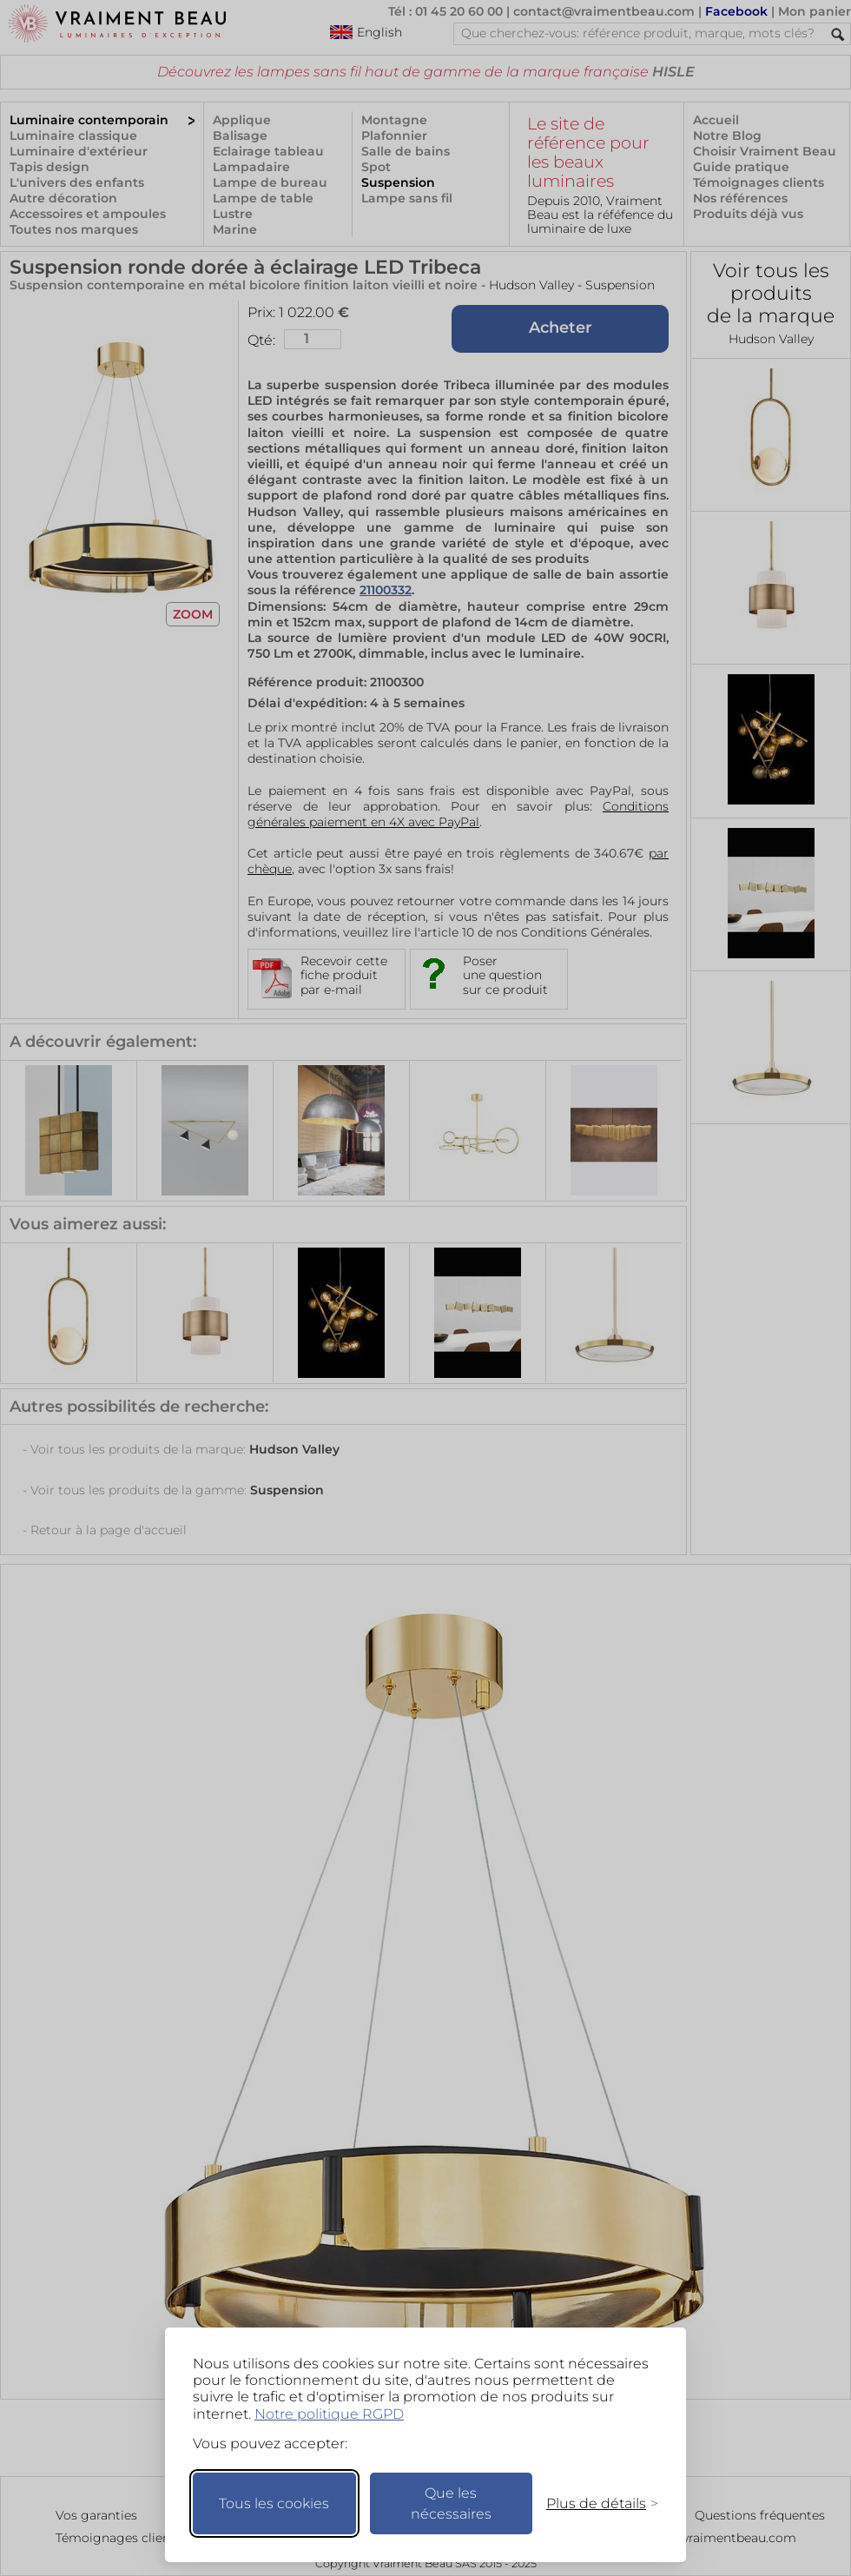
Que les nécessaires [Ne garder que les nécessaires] (451, 2503)
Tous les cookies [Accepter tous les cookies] (274, 2503)
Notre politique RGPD (329, 2414)
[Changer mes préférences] (594, 2503)
